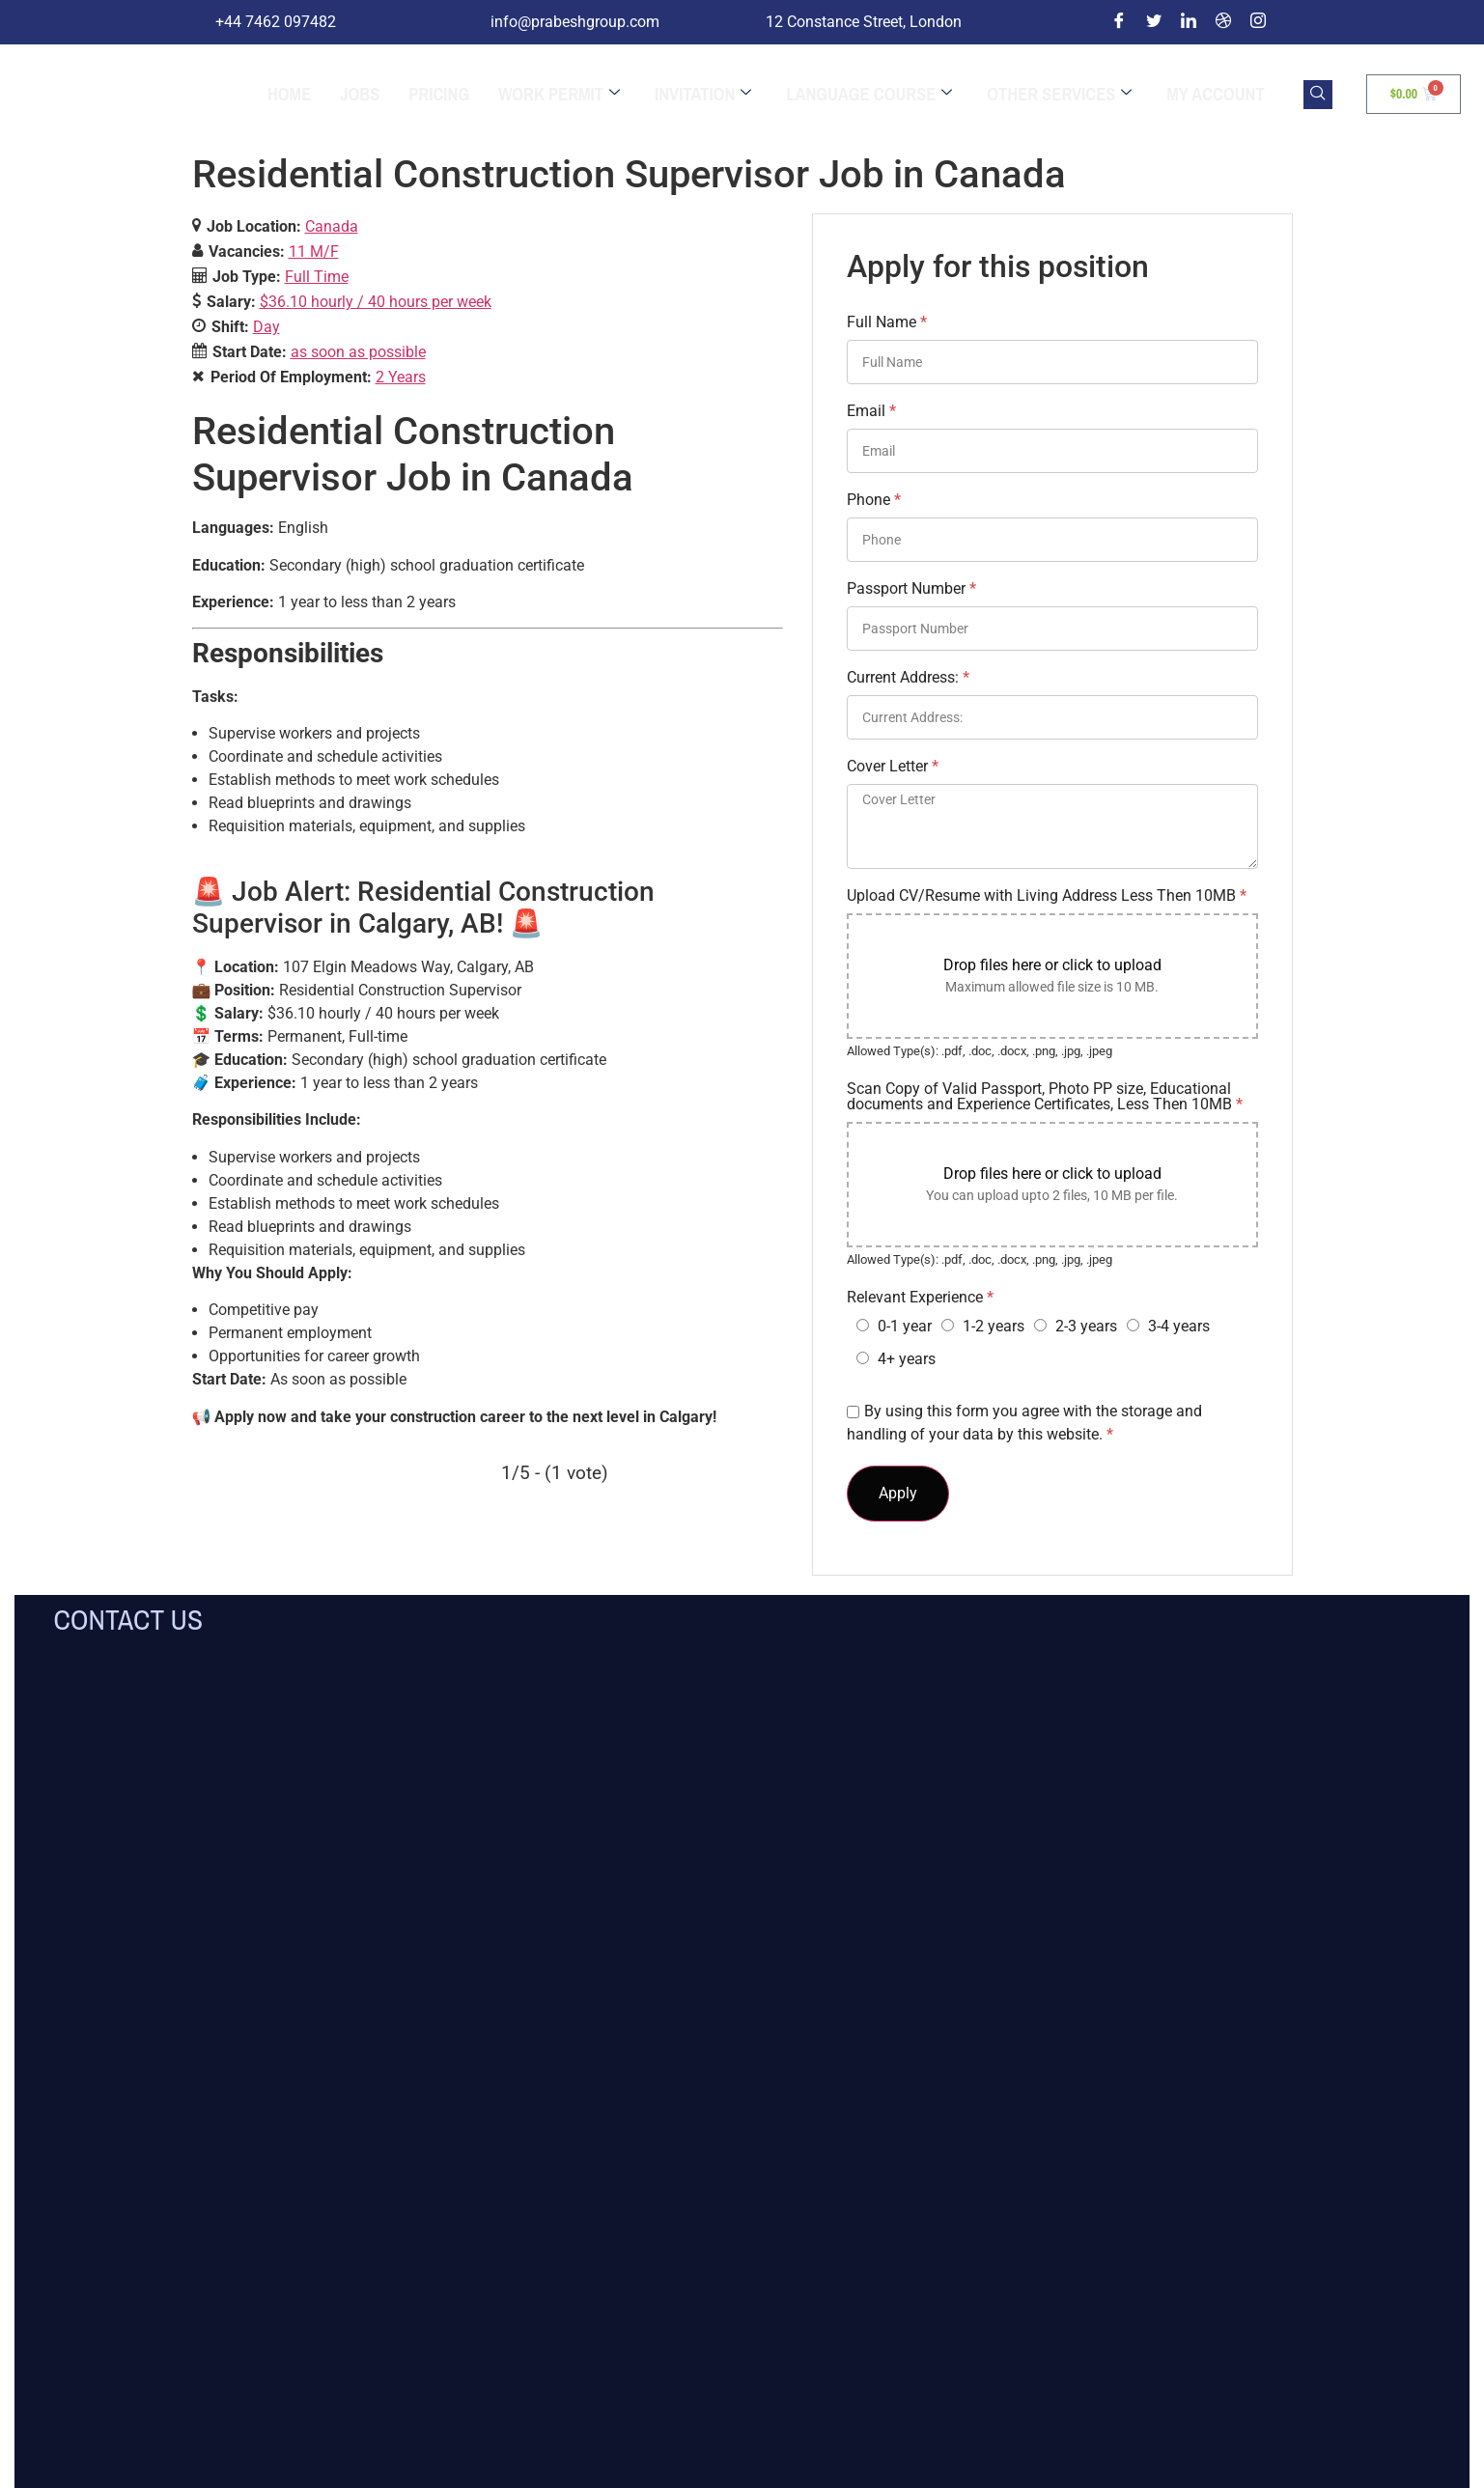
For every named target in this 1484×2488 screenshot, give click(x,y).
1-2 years (993, 1326)
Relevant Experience (920, 1297)
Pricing (438, 94)
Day (266, 327)
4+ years (907, 1359)
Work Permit (559, 94)
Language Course (869, 94)
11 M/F (314, 251)
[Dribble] (1223, 22)
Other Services (1059, 94)
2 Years (401, 377)
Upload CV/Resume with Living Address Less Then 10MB (1046, 896)
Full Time (317, 276)
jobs (359, 94)
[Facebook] (1119, 22)
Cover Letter (892, 766)
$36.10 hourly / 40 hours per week (375, 302)
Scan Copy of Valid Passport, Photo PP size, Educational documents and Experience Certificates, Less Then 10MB (1045, 1096)
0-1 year (905, 1326)
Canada (331, 226)
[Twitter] (1153, 22)
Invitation (703, 94)
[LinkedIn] (1188, 22)
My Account (1215, 94)
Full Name (887, 322)
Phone (874, 500)
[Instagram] (1258, 22)
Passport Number (911, 589)
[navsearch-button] (1317, 94)
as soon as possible (358, 352)
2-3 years (1086, 1326)
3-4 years (1179, 1326)
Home (289, 94)
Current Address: (908, 677)
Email (871, 411)
